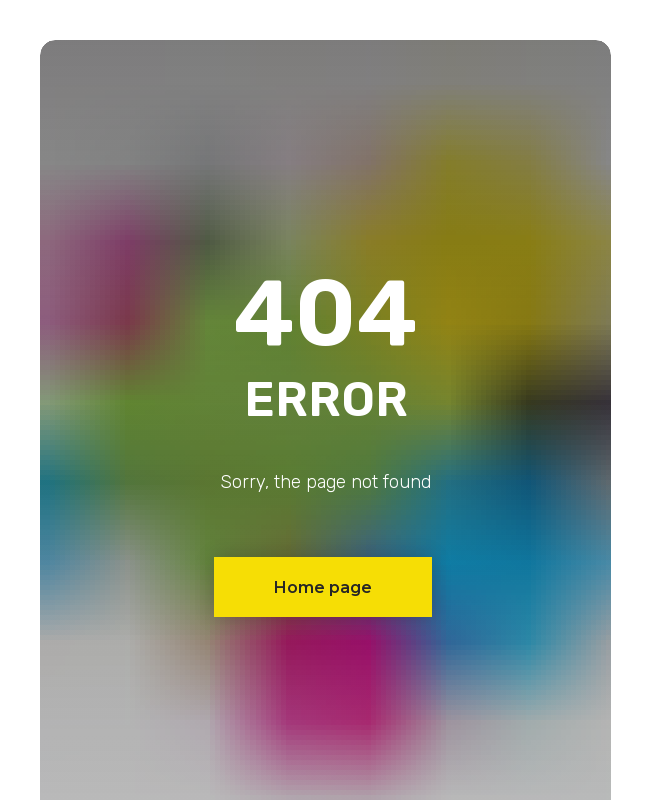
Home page (323, 587)
